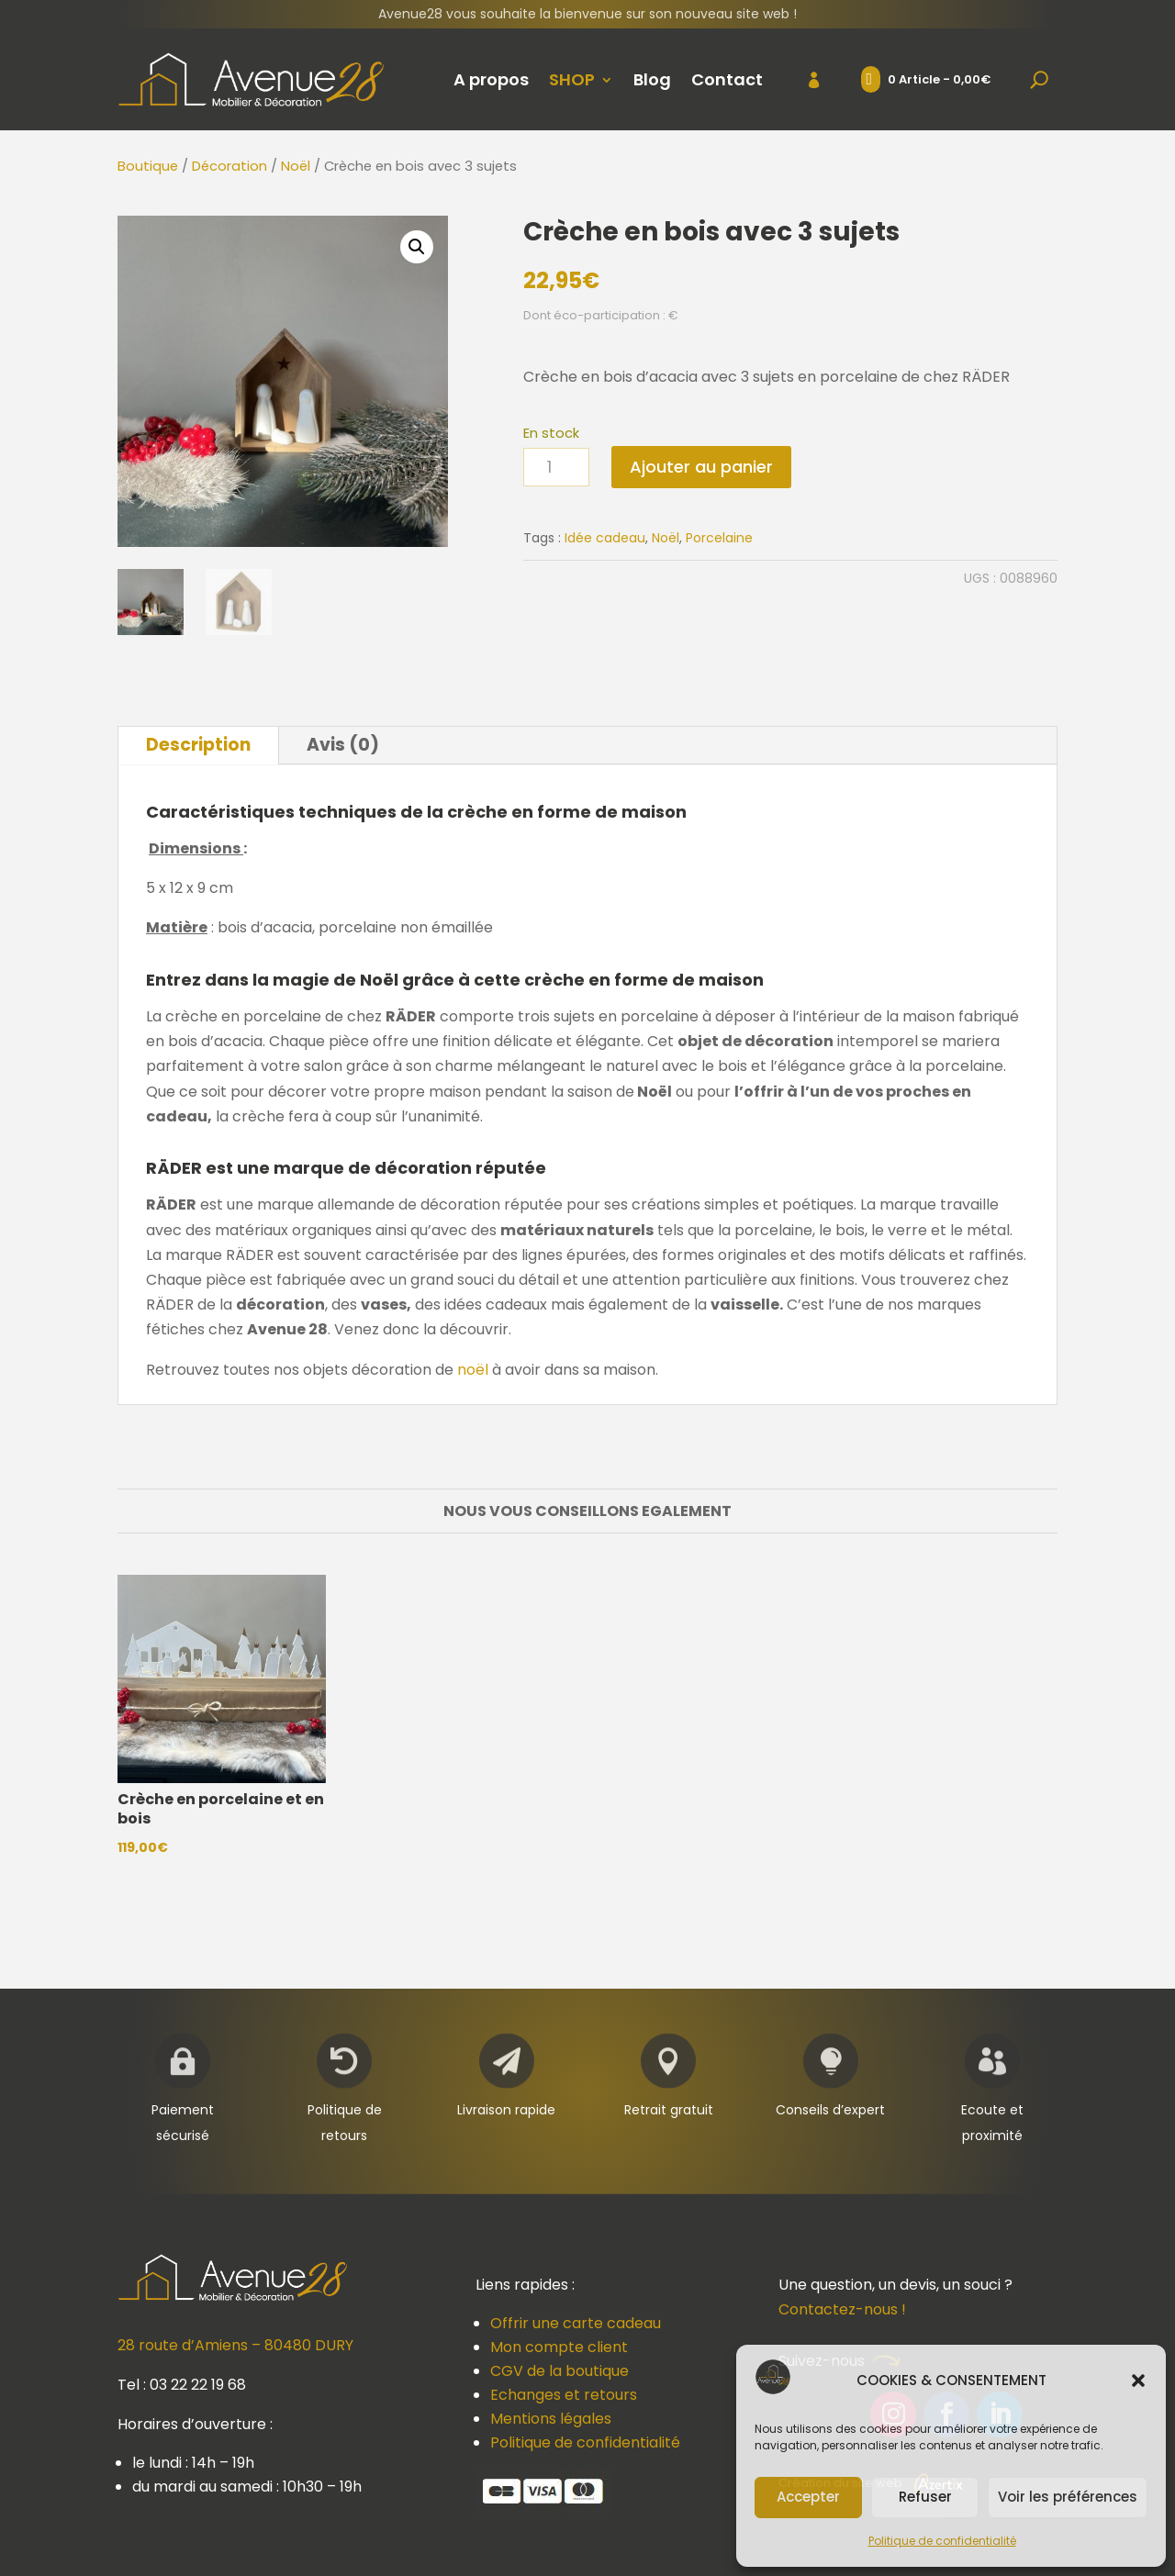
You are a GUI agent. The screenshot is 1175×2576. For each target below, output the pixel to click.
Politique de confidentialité (942, 2540)
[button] (1138, 2380)
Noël (295, 166)
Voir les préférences (1067, 2496)
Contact (727, 79)
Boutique (148, 166)
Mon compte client (559, 2347)
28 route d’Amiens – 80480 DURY (235, 2345)
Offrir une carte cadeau (575, 2323)
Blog (652, 79)
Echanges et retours (563, 2394)
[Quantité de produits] (556, 467)
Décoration (229, 166)
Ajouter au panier (701, 466)
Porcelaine (719, 538)
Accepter (808, 2496)
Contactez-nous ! (842, 2309)
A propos (491, 79)
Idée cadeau (605, 538)
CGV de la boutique (559, 2370)
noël (472, 1369)
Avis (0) (343, 744)
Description (198, 744)
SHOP (572, 79)
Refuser (925, 2496)
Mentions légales (550, 2418)
